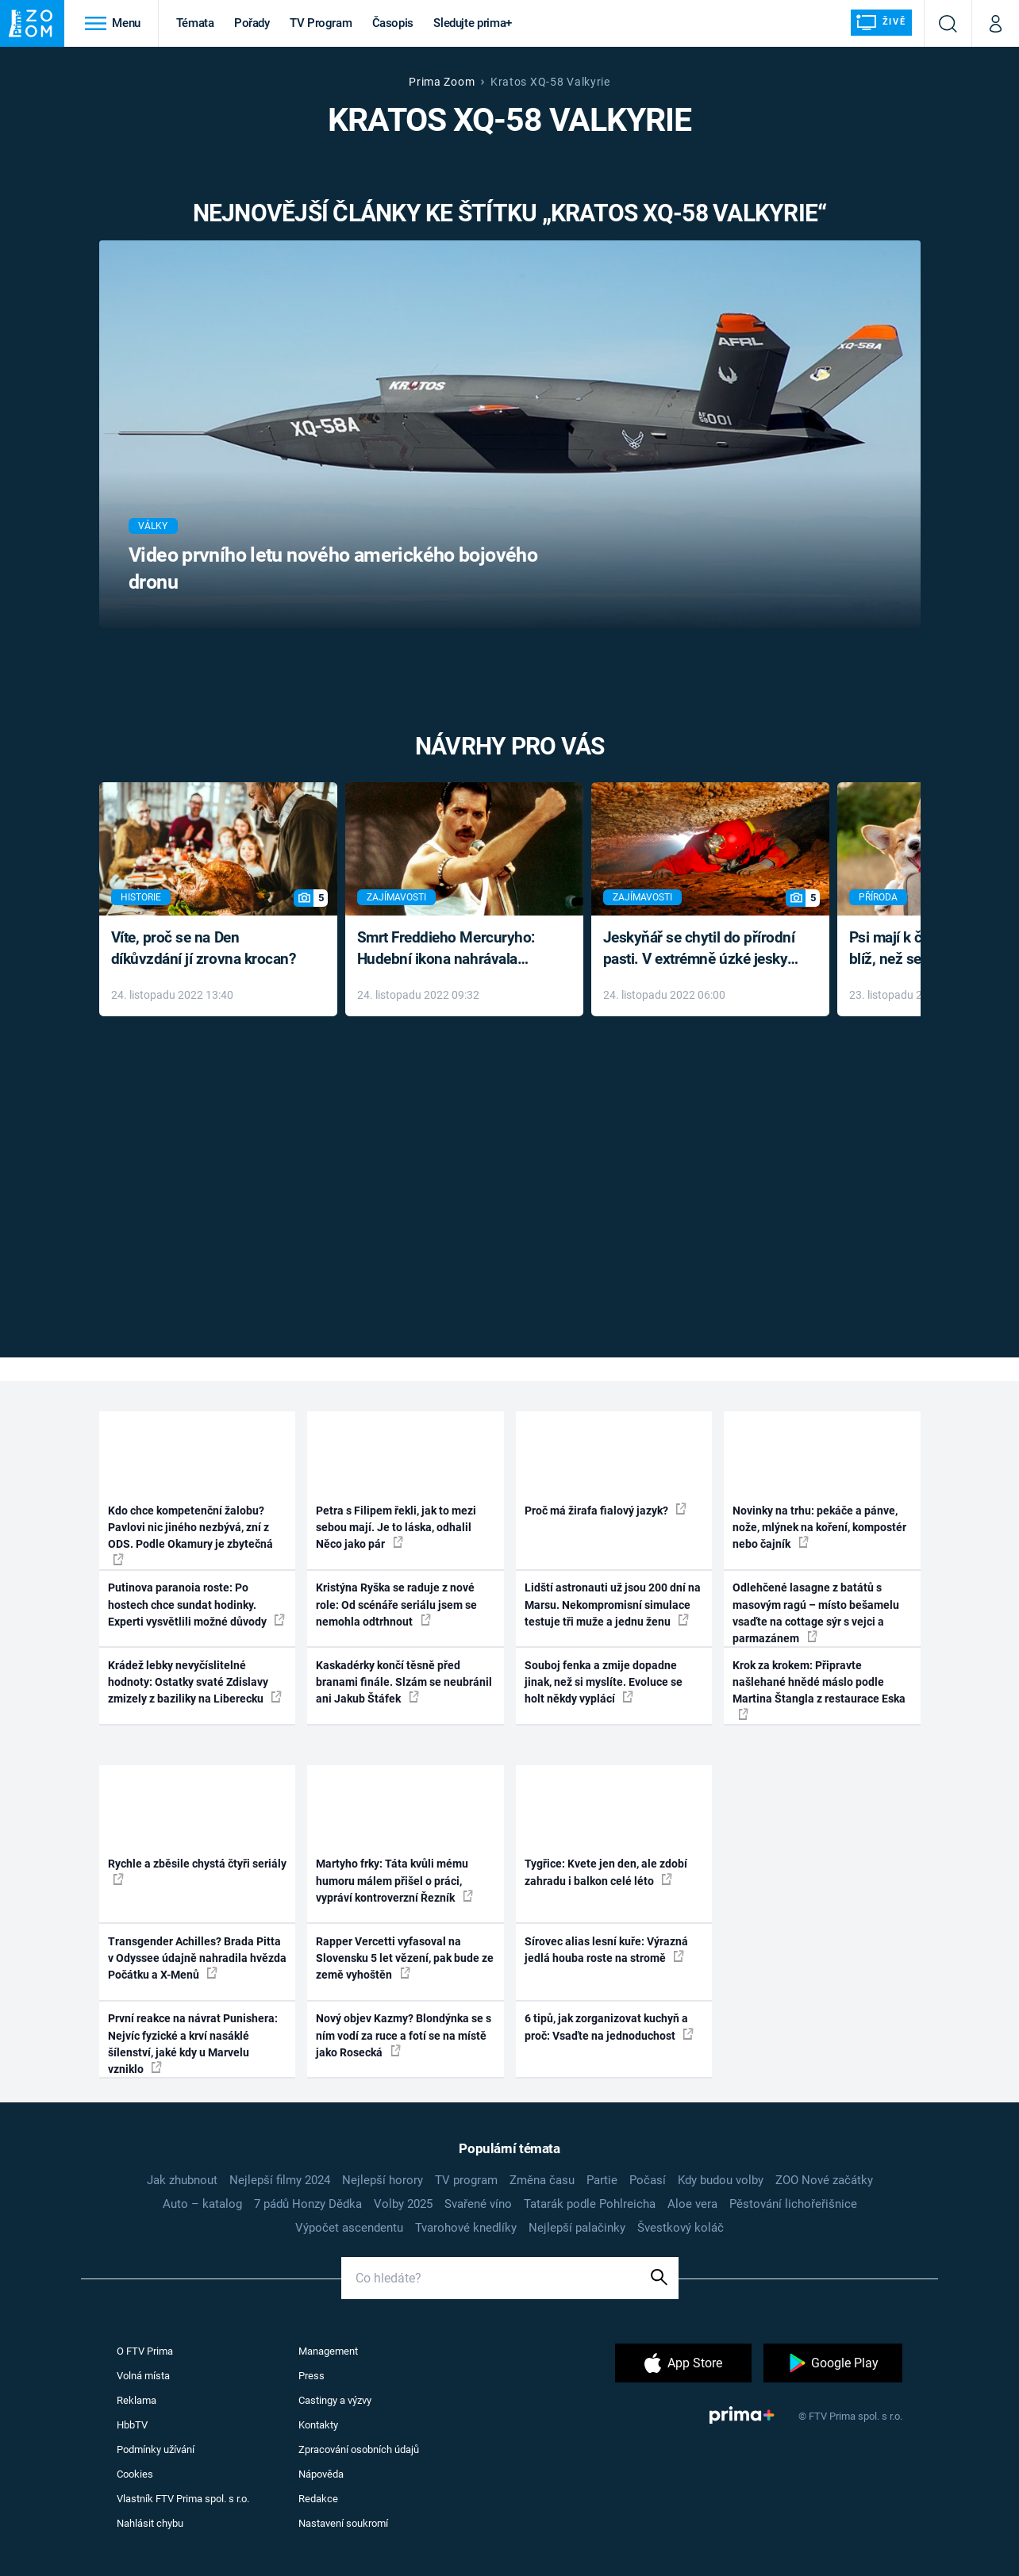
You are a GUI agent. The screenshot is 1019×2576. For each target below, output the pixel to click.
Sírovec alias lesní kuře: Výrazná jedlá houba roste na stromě (606, 1949)
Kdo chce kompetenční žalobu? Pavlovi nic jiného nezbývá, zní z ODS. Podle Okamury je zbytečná (190, 1534)
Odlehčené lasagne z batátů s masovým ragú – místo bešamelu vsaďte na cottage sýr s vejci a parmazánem (816, 1613)
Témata (195, 23)
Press (311, 2376)
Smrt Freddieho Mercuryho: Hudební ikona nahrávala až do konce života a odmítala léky (452, 949)
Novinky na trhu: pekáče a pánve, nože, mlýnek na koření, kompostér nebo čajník (819, 1527)
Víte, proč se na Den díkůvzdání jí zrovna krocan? (203, 948)
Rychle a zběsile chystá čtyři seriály (197, 1870)
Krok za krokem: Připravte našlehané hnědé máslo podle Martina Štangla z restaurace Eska (819, 1689)
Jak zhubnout (182, 2180)
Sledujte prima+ (472, 23)
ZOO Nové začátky (824, 2180)
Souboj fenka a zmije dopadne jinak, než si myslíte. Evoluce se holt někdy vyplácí (604, 1682)
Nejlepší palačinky (577, 2228)
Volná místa (143, 2376)
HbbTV (132, 2425)
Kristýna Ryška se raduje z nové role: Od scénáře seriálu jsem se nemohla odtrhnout (396, 1604)
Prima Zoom (442, 81)
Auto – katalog (202, 2204)
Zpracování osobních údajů (358, 2449)
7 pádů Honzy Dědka (308, 2204)
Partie (601, 2180)
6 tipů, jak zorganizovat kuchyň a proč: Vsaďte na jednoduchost (609, 2026)
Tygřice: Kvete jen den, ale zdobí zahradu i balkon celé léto (606, 1872)
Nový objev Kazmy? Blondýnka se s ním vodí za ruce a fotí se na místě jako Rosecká (403, 2035)
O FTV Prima (145, 2351)
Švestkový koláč (680, 2228)
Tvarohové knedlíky (466, 2228)
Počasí (647, 2180)
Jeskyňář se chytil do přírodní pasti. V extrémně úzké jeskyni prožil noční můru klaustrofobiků (701, 949)
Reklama (136, 2400)
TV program (466, 2180)
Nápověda (321, 2474)
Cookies (135, 2474)
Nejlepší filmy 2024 (279, 2180)
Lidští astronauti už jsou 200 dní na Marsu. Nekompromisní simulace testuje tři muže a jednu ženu (613, 1604)
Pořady (252, 23)
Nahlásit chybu (150, 2523)
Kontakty (318, 2425)
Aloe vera (692, 2204)
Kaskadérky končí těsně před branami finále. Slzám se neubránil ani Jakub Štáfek (404, 1682)
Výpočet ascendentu (349, 2228)
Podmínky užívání (155, 2449)
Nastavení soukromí (343, 2523)
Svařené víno (478, 2204)
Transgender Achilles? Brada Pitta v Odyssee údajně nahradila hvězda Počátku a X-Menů (197, 1958)
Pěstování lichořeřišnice (793, 2204)
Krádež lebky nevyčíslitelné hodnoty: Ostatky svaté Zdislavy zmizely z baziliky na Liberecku (195, 1682)
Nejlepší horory (382, 2180)
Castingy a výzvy (334, 2400)
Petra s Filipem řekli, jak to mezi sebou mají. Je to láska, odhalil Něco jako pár (396, 1527)
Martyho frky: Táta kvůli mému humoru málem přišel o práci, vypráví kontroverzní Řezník (394, 1880)
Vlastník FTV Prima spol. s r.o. (183, 2499)
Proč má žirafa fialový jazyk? (605, 1510)
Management (328, 2351)
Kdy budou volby (720, 2180)
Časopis (393, 23)
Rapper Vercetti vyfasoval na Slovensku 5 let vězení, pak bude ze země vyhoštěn (405, 1958)
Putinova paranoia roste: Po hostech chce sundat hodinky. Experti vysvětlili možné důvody (196, 1604)
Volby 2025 (403, 2204)
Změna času (542, 2180)
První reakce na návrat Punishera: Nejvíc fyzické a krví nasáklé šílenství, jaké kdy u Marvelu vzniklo (193, 2043)
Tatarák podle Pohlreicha (590, 2204)
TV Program (321, 23)
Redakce (318, 2499)
